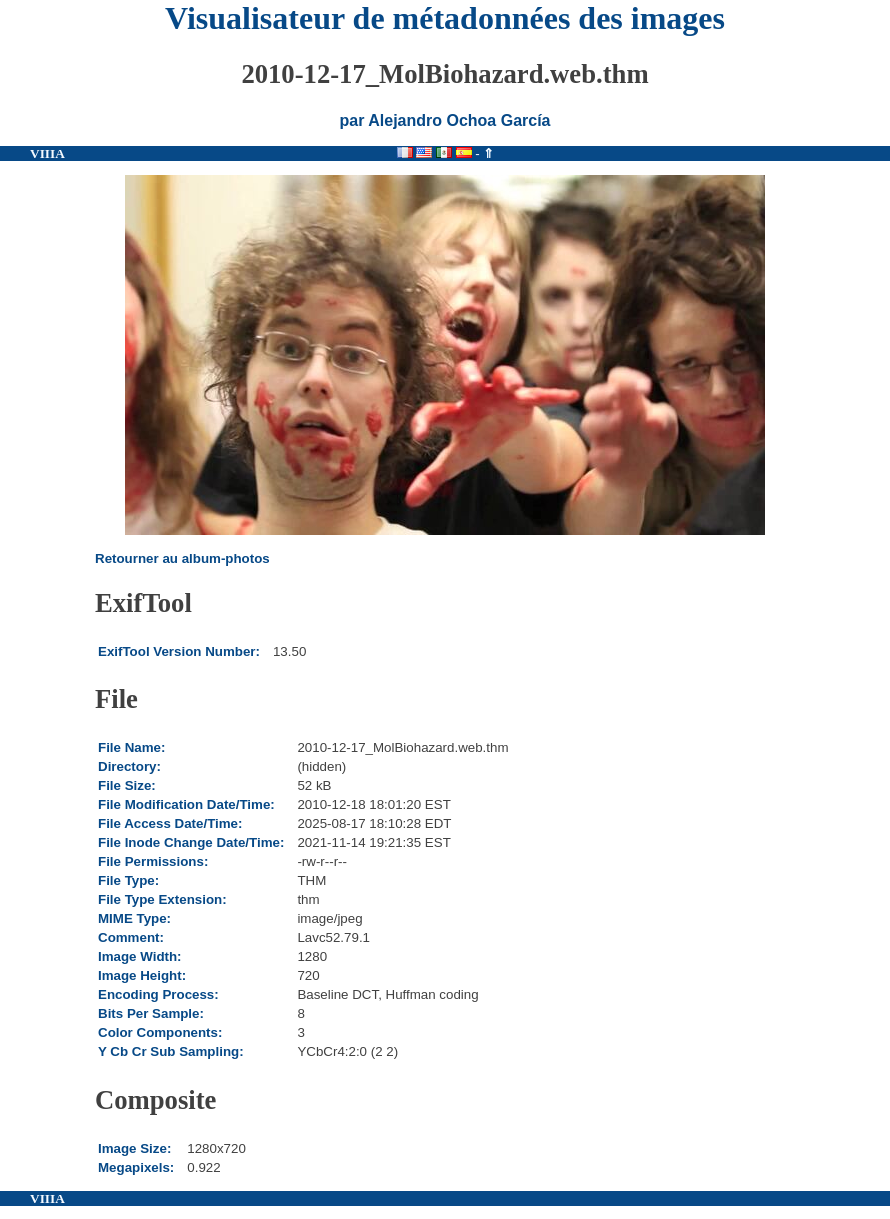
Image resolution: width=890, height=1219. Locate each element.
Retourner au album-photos (182, 558)
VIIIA (47, 153)
